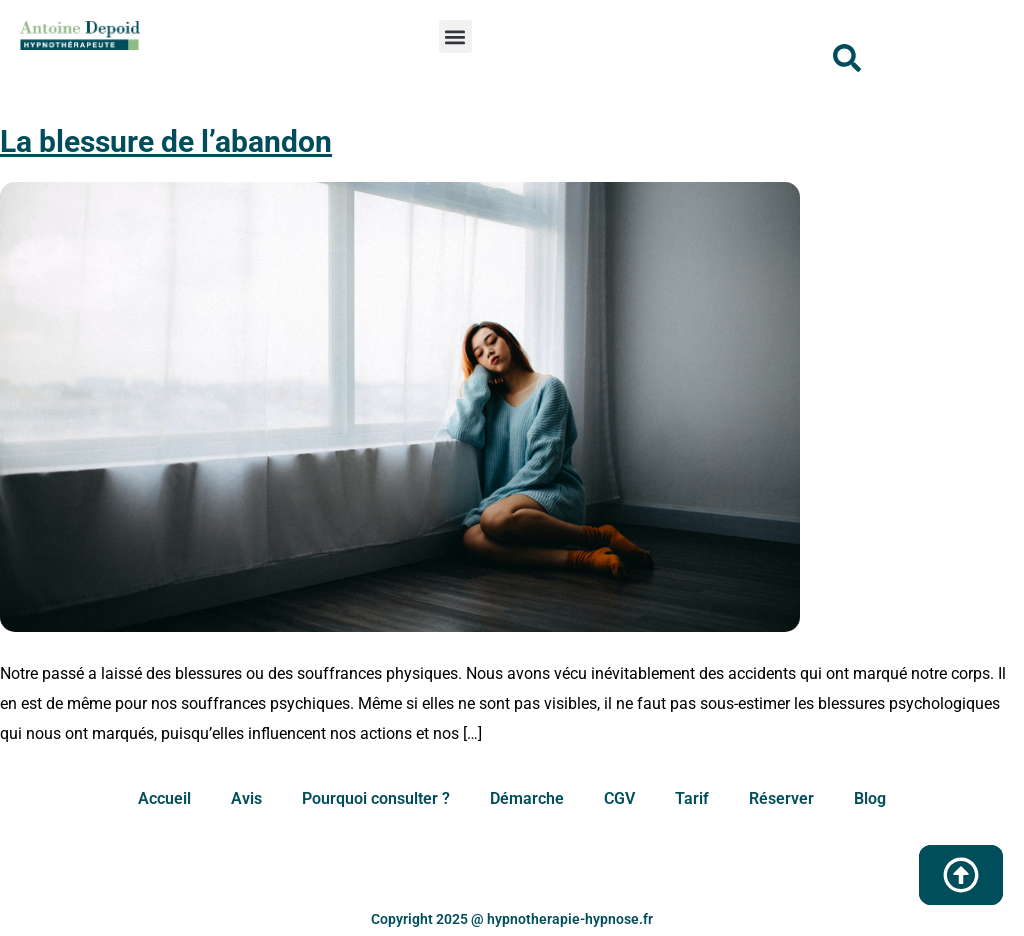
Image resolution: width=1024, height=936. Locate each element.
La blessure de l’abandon (166, 141)
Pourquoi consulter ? (376, 798)
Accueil (164, 798)
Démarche (527, 798)
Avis (246, 798)
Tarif (692, 798)
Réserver (781, 798)
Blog (870, 798)
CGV (619, 798)
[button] (455, 36)
